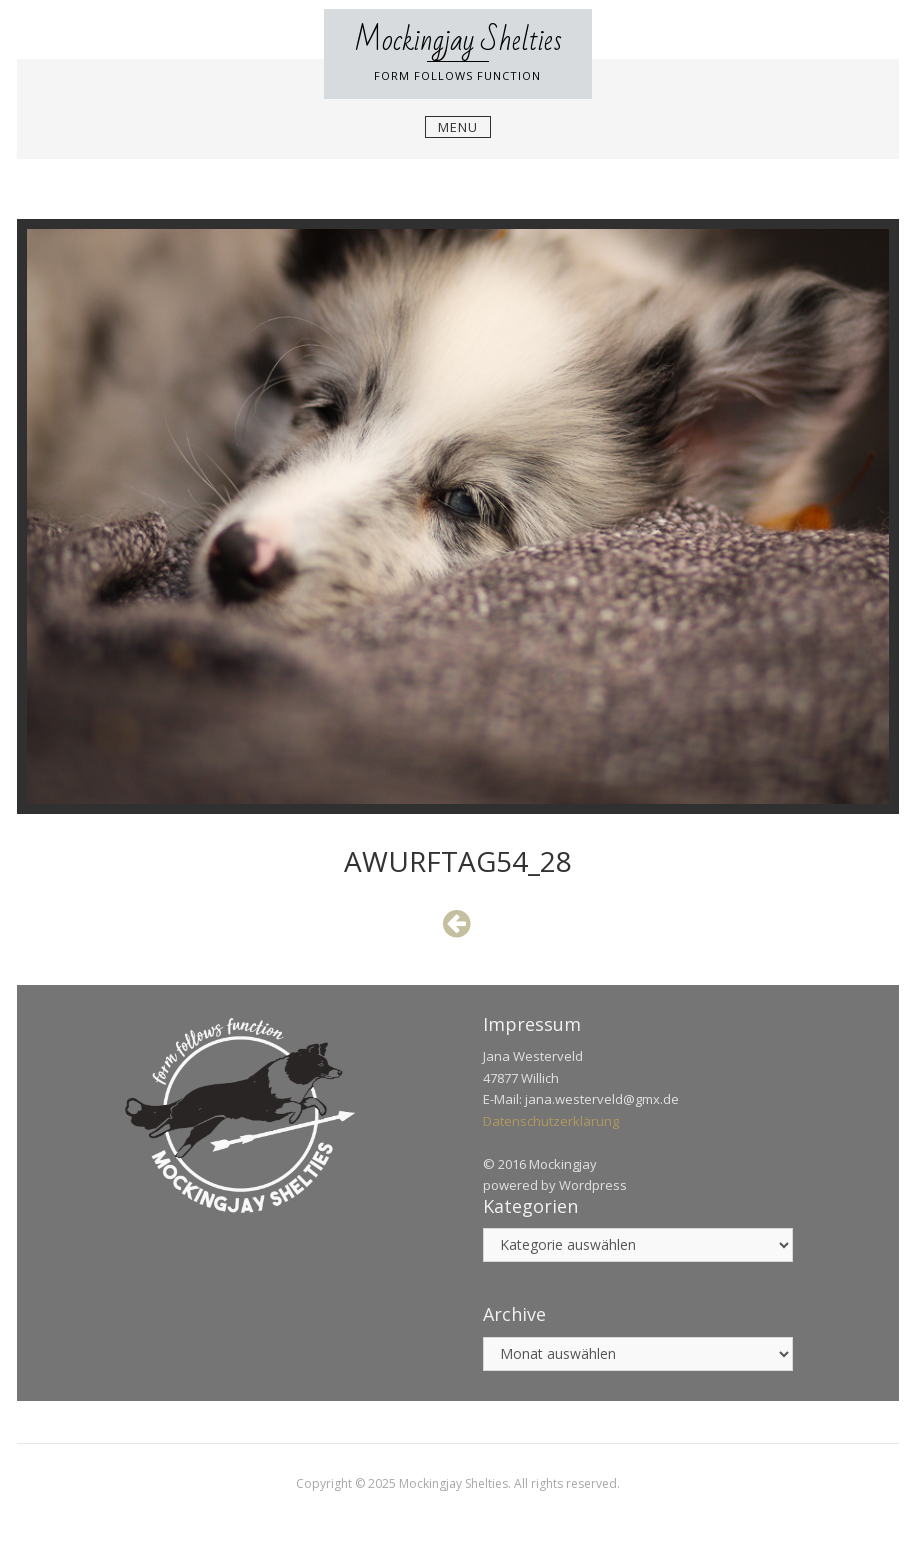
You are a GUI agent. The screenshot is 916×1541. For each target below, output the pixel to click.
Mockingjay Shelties (458, 40)
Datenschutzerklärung (551, 1121)
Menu (458, 127)
